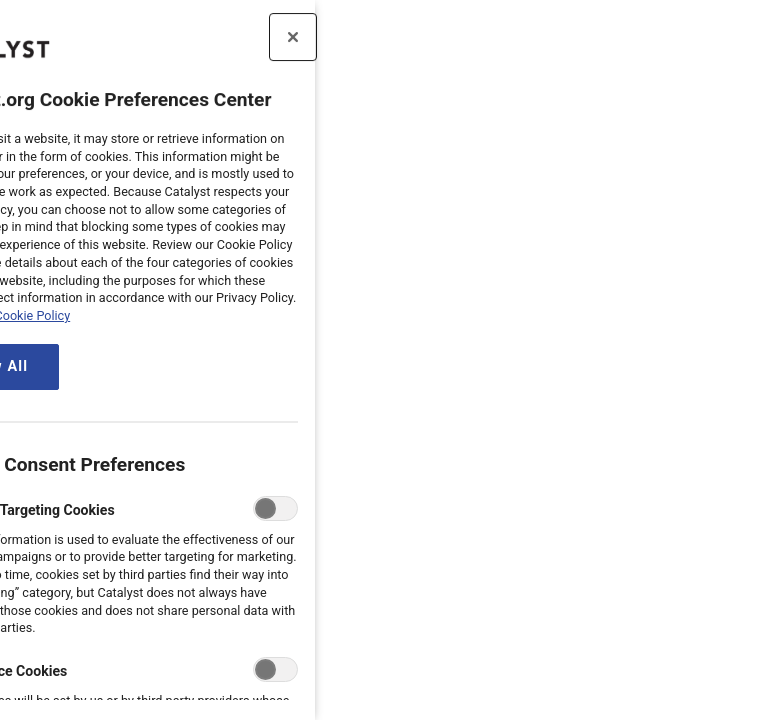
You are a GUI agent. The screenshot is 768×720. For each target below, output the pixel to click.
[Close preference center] (171, 37)
